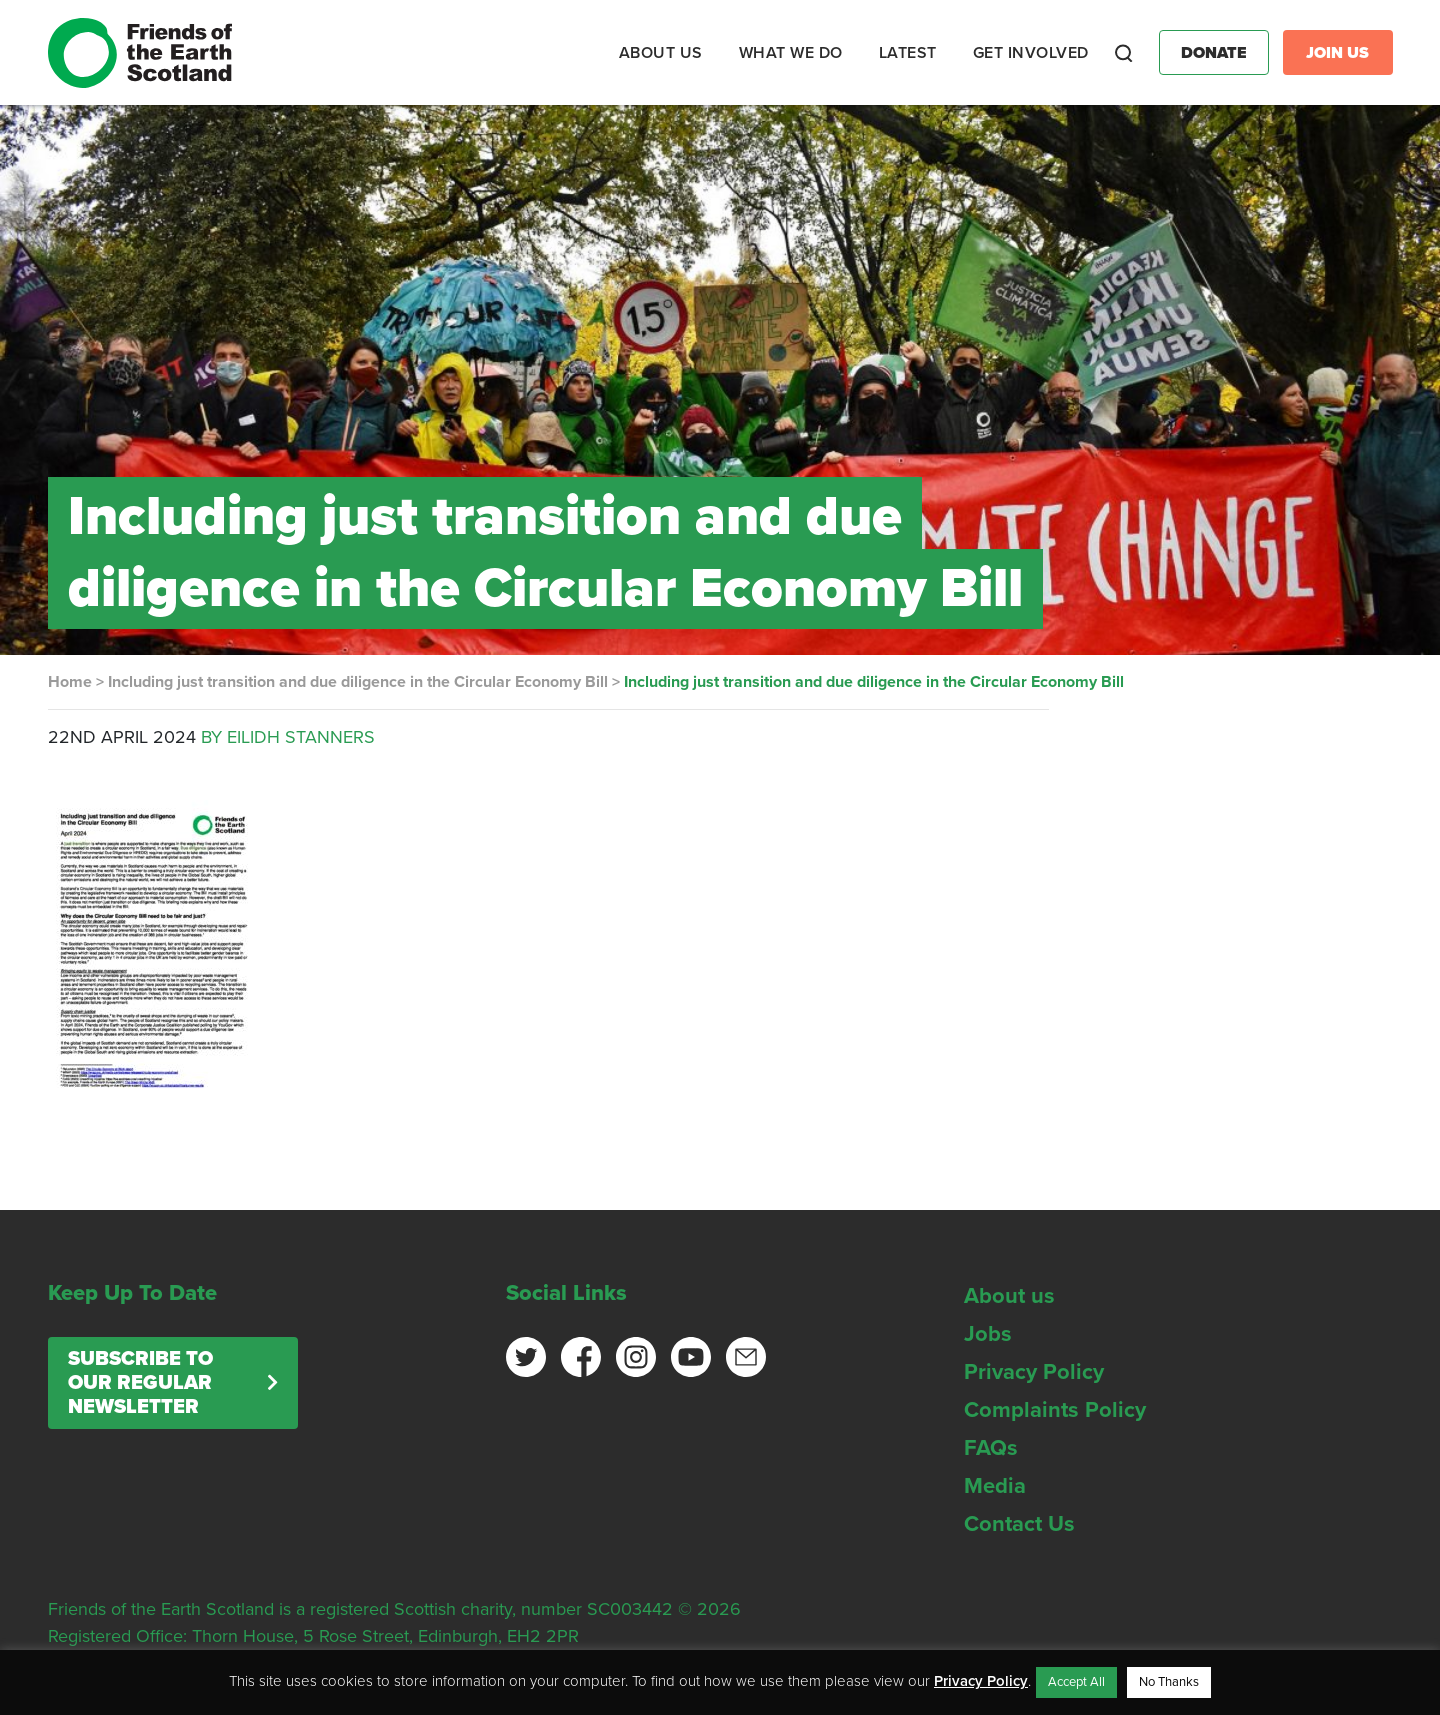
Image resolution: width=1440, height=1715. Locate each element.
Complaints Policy (1055, 1410)
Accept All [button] (1076, 1682)
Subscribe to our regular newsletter (140, 1383)
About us (1009, 1296)
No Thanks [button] (1169, 1682)
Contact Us (1019, 1524)
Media (995, 1486)
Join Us (1337, 53)
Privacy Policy (1034, 1372)
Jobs (988, 1334)
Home (70, 682)
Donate (1214, 53)
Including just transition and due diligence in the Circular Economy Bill (358, 682)
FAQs (991, 1448)
